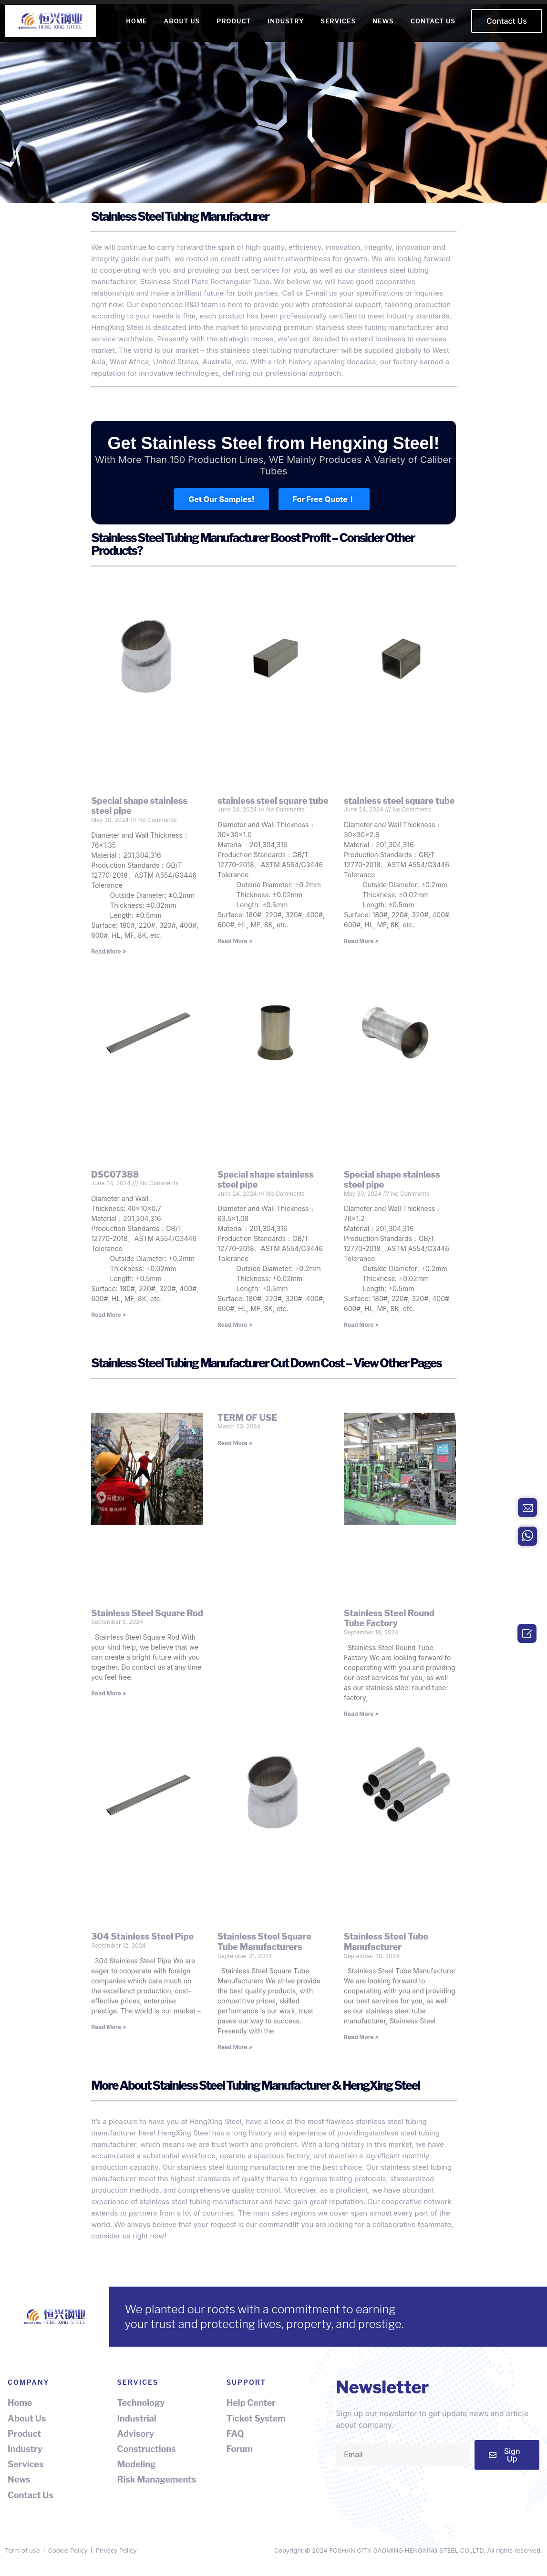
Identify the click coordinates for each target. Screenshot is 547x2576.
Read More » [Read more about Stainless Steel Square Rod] (108, 1693)
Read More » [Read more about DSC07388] (108, 1314)
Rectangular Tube (239, 281)
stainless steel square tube (272, 801)
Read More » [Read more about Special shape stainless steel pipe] (108, 951)
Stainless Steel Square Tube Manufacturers (264, 1941)
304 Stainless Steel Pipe (142, 1936)
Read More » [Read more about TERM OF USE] (234, 1443)
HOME (136, 21)
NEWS (382, 21)
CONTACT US (433, 21)
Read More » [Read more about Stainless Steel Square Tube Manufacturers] (234, 2047)
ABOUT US (182, 21)
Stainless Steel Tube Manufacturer (386, 1941)
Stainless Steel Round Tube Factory (389, 1618)
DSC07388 (115, 1175)
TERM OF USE (247, 1418)
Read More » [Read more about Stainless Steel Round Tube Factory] (361, 1713)
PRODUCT (234, 21)
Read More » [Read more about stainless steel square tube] (234, 940)
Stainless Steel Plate (174, 281)
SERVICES (338, 21)
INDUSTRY (286, 21)
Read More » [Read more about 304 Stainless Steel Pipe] (108, 2027)
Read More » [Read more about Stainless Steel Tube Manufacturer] (361, 2037)
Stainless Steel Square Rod (147, 1613)
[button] (506, 21)
